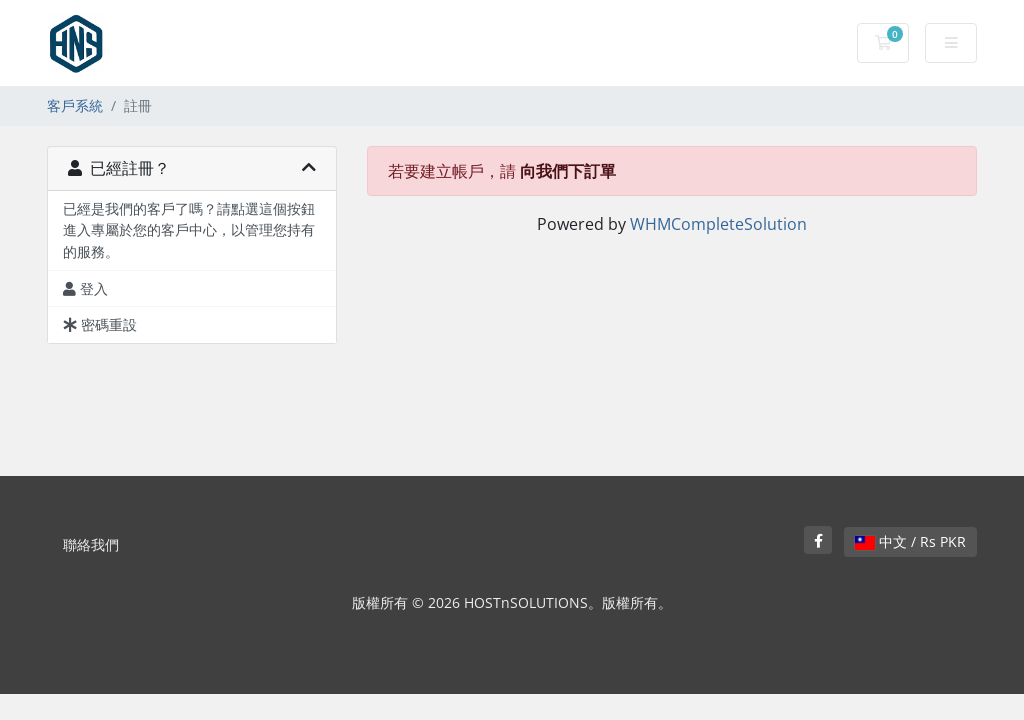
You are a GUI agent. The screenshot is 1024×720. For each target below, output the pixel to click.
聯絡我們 (91, 544)
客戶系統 (75, 105)
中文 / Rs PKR (910, 541)
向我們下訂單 (568, 171)
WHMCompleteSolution (718, 224)
